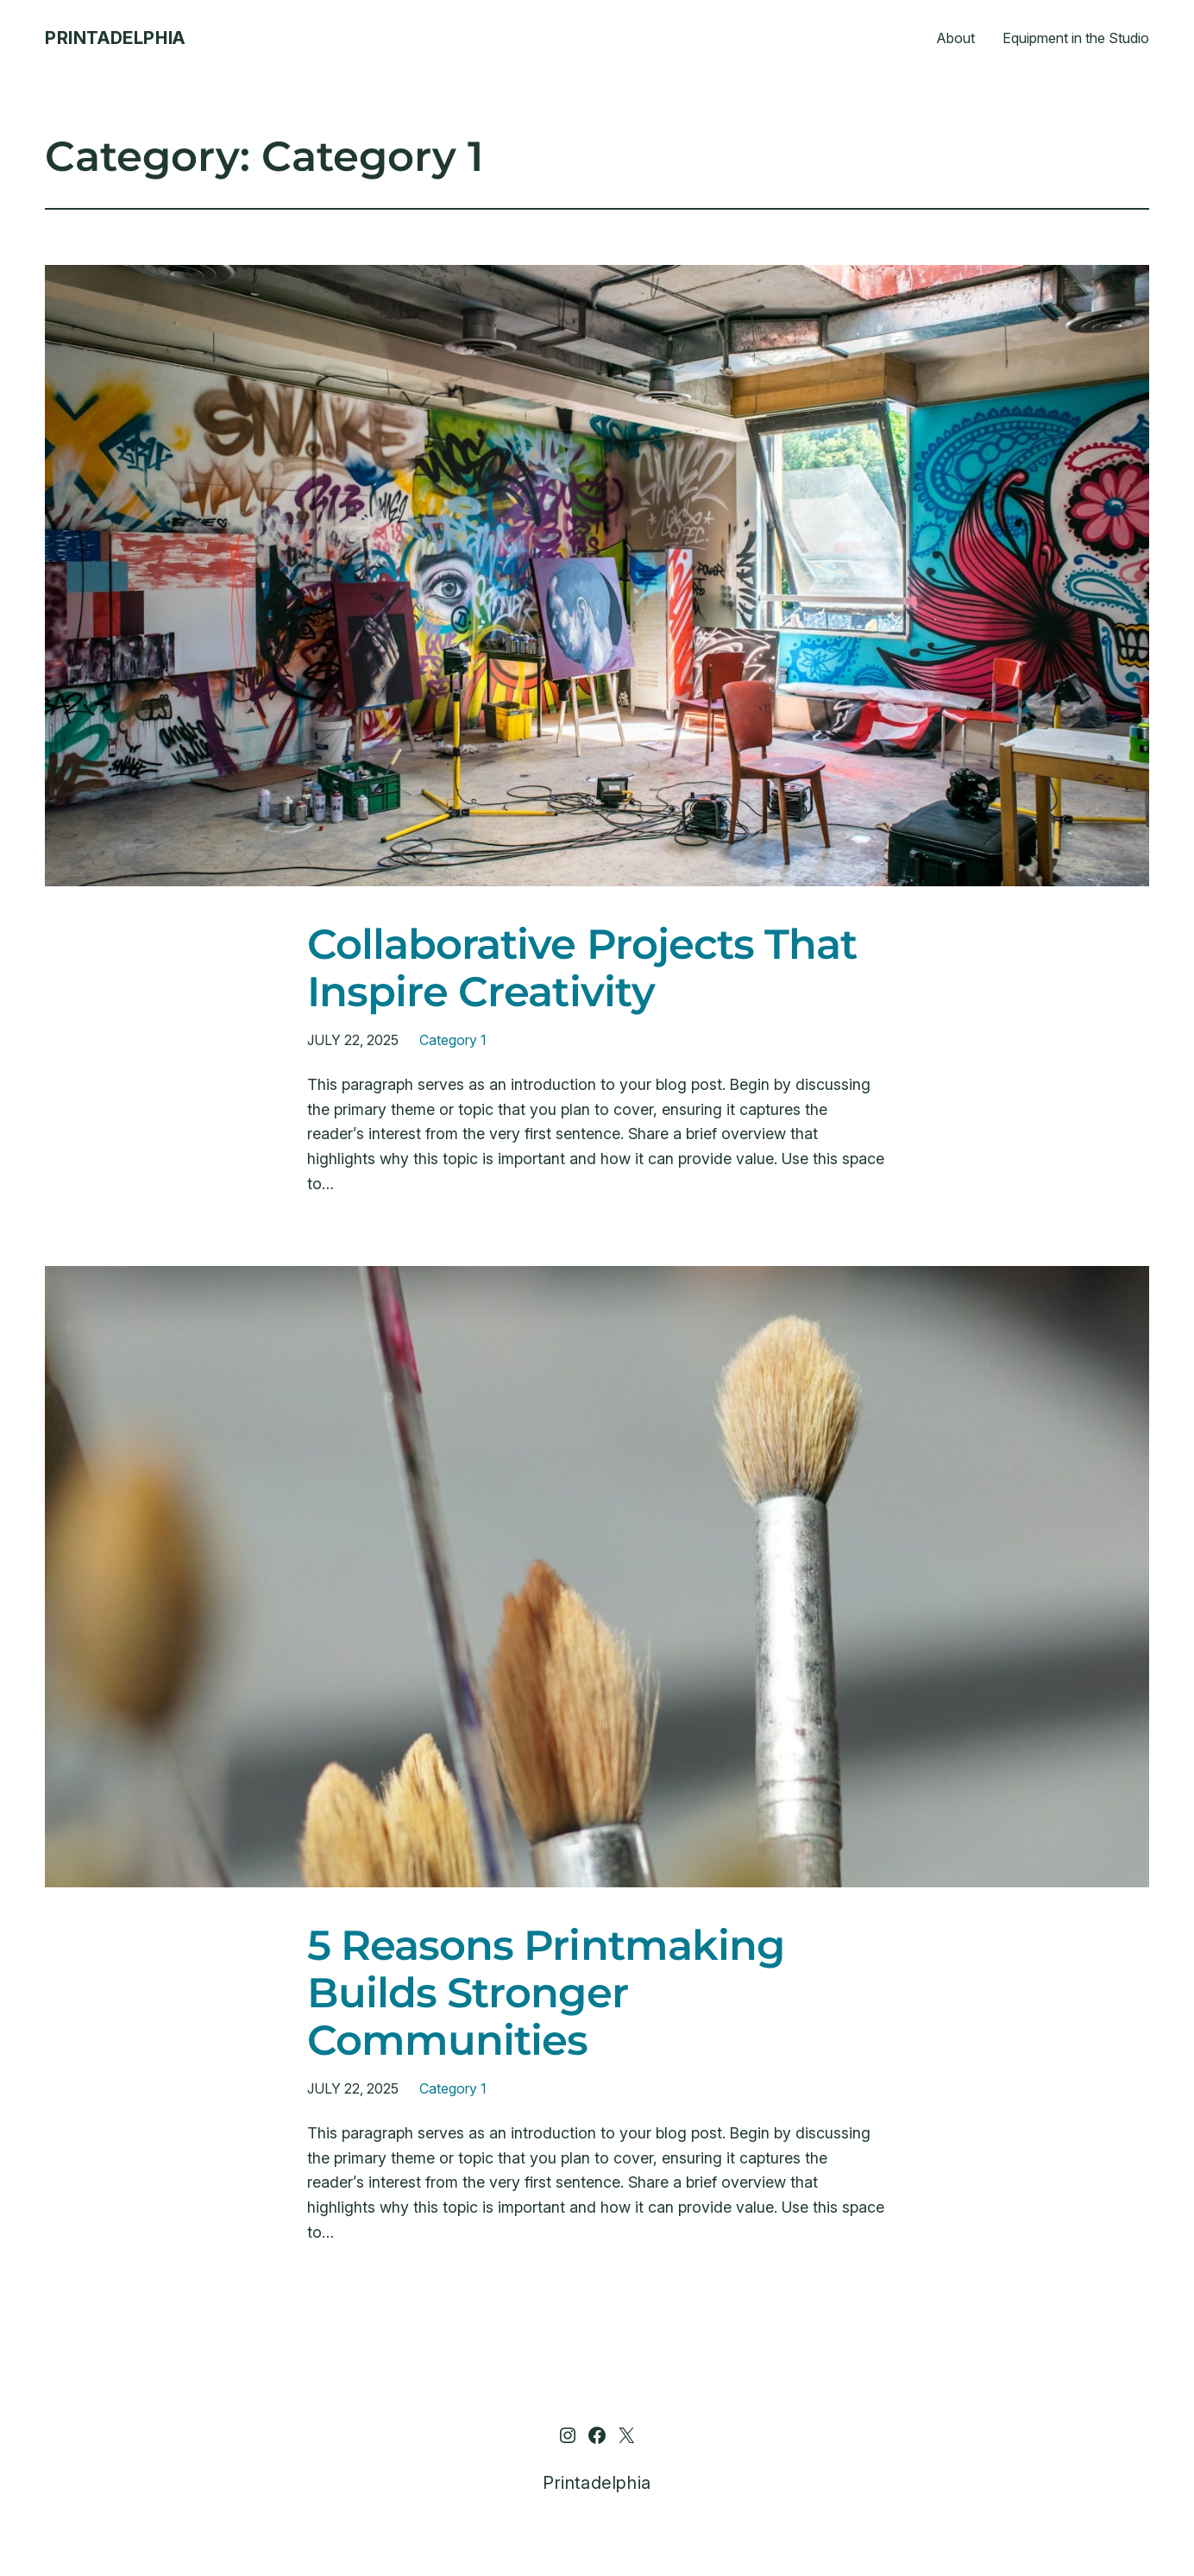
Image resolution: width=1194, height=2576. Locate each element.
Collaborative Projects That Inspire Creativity (582, 968)
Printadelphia (115, 38)
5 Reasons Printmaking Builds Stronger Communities (545, 1993)
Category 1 (452, 1040)
